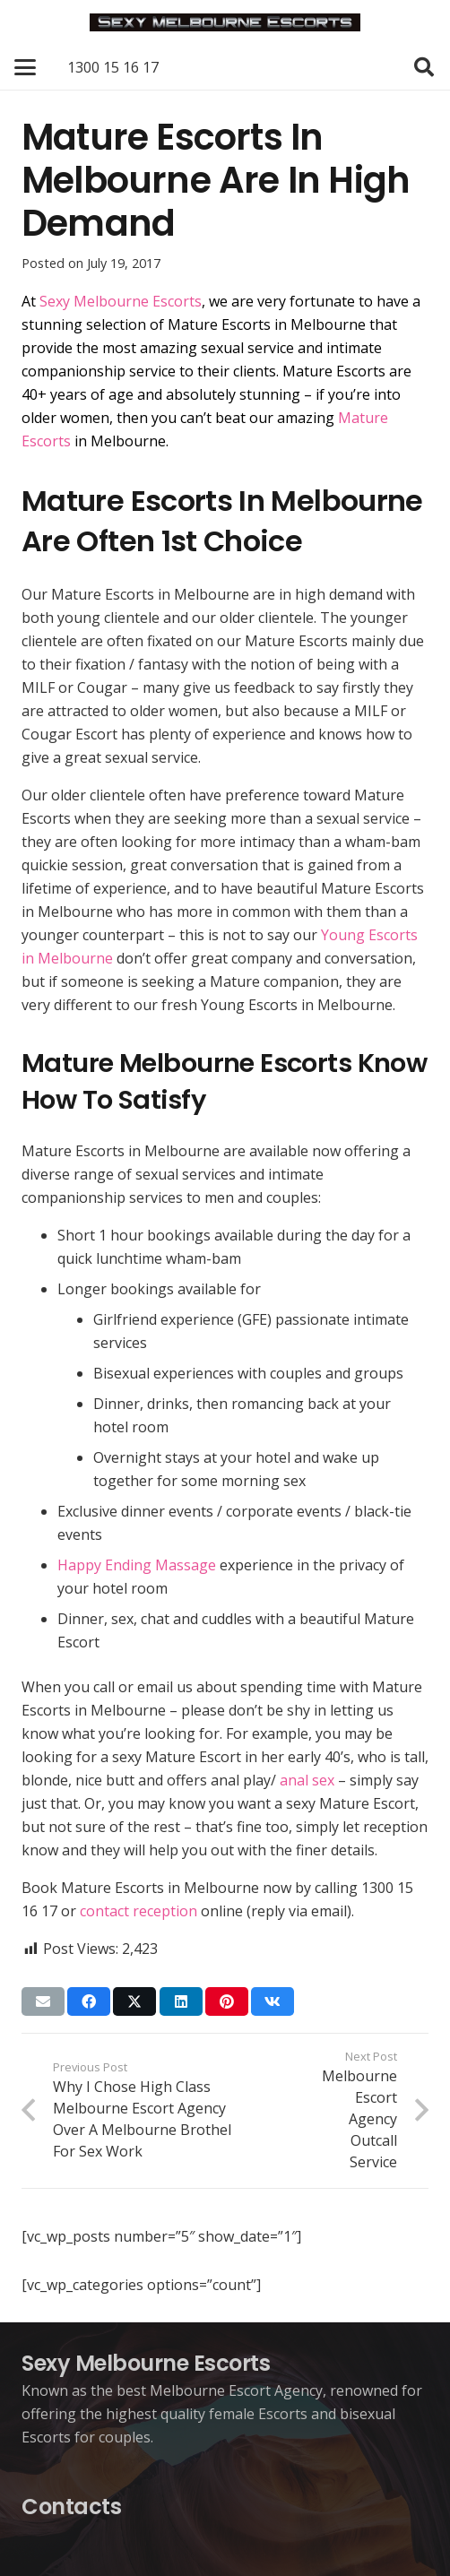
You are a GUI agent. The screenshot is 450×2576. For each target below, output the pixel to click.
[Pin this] (226, 2001)
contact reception (138, 1911)
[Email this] (43, 2001)
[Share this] (88, 2001)
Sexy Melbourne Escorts (120, 301)
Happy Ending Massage (136, 1565)
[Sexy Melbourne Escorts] (225, 22)
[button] (25, 67)
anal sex (307, 1780)
